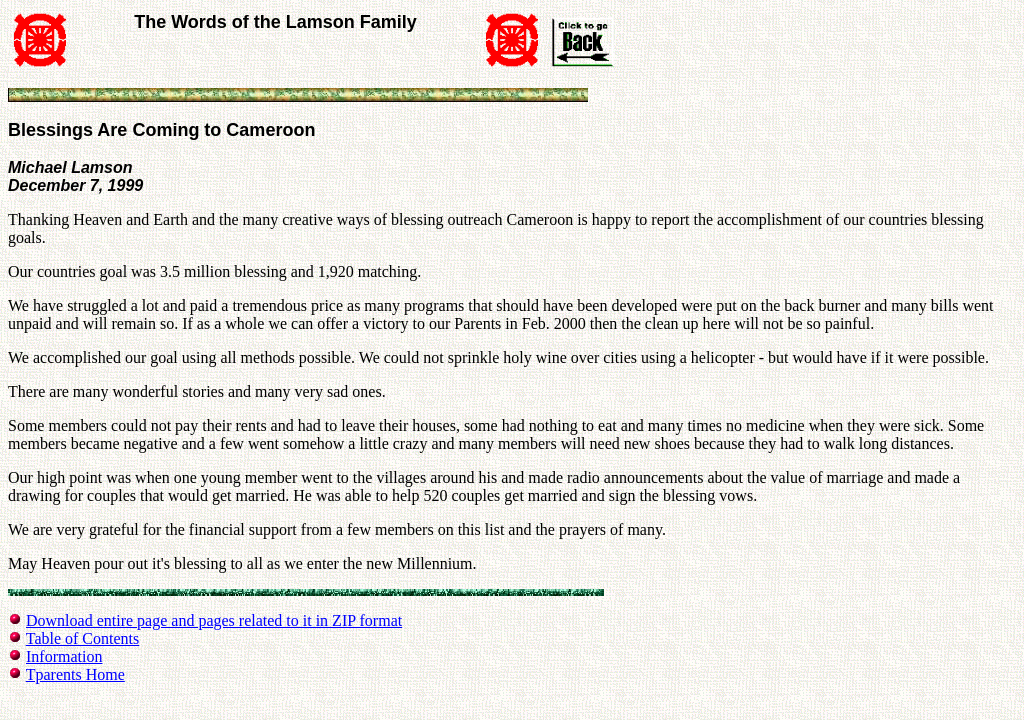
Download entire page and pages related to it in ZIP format (214, 620)
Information (64, 656)
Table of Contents (83, 638)
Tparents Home (75, 674)
